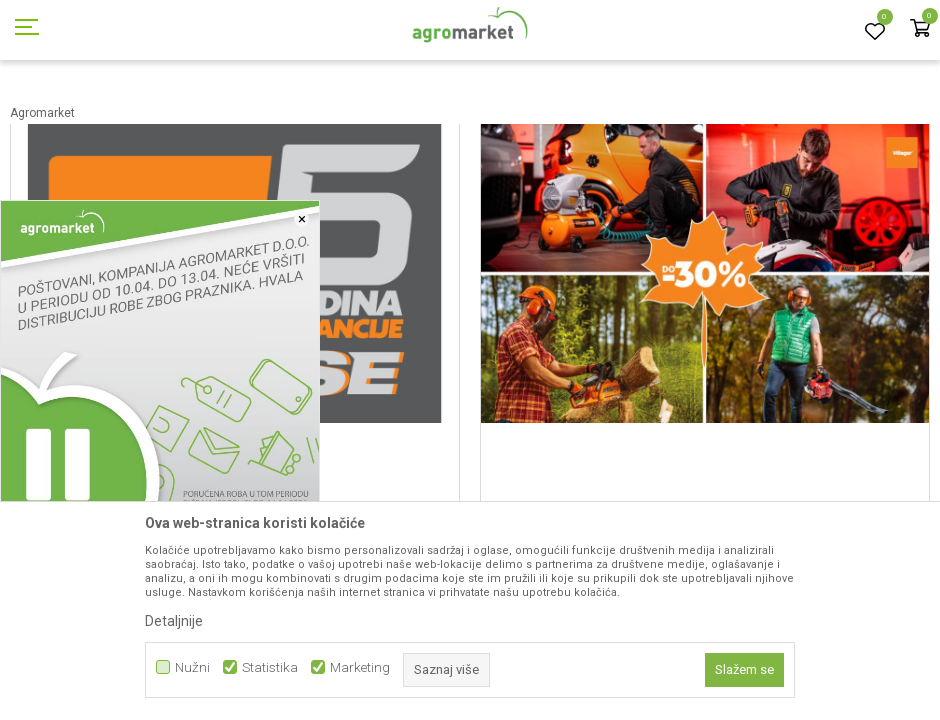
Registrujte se (786, 19)
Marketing (360, 667)
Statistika (270, 667)
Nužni (192, 667)
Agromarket (42, 113)
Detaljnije (174, 621)
